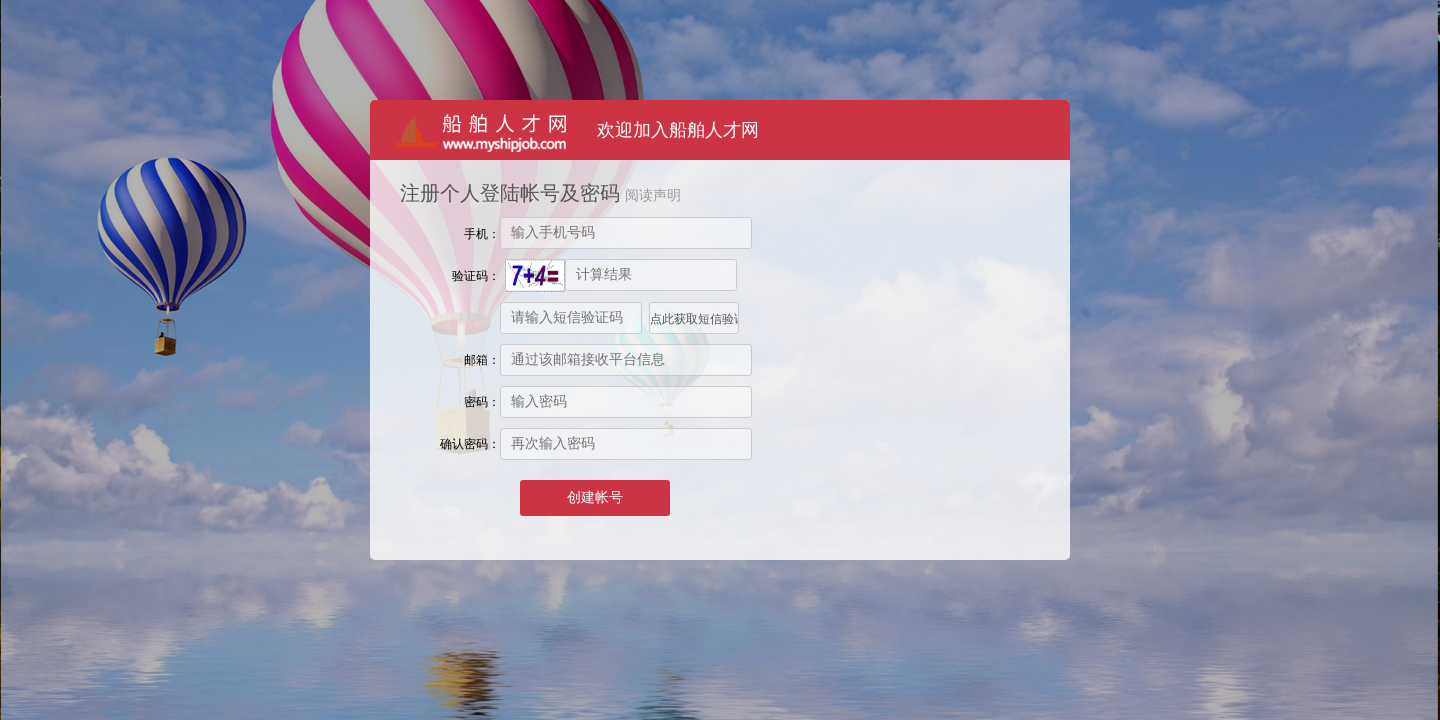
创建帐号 (595, 497)
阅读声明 (653, 195)
